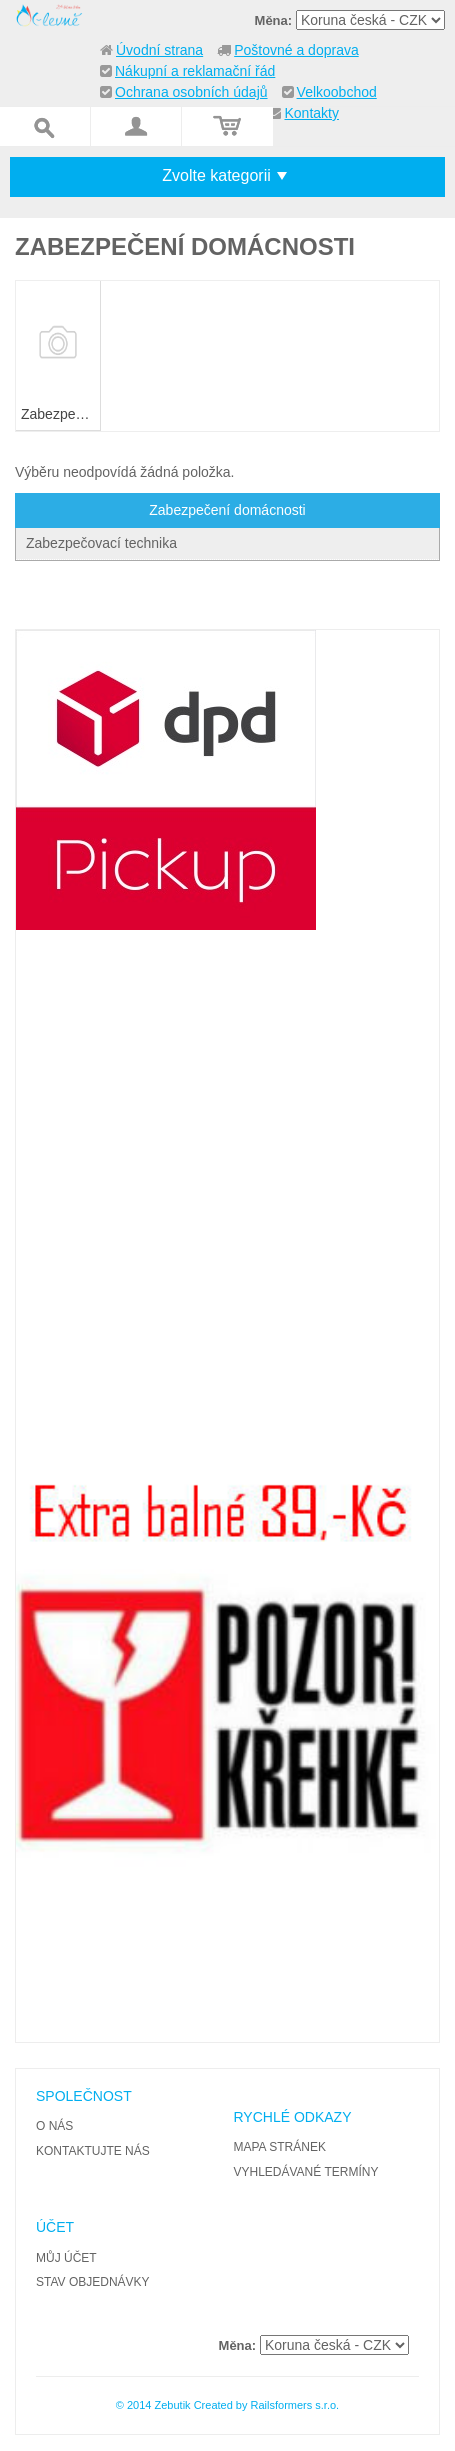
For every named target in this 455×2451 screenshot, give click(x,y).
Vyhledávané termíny (305, 2172)
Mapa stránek (279, 2147)
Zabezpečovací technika (101, 543)
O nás (54, 2126)
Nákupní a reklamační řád (195, 71)
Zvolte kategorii (216, 175)
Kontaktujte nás (93, 2151)
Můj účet (66, 2258)
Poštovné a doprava (296, 50)
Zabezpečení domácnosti (227, 510)
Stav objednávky (93, 2282)
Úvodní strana (159, 50)
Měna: (274, 20)
